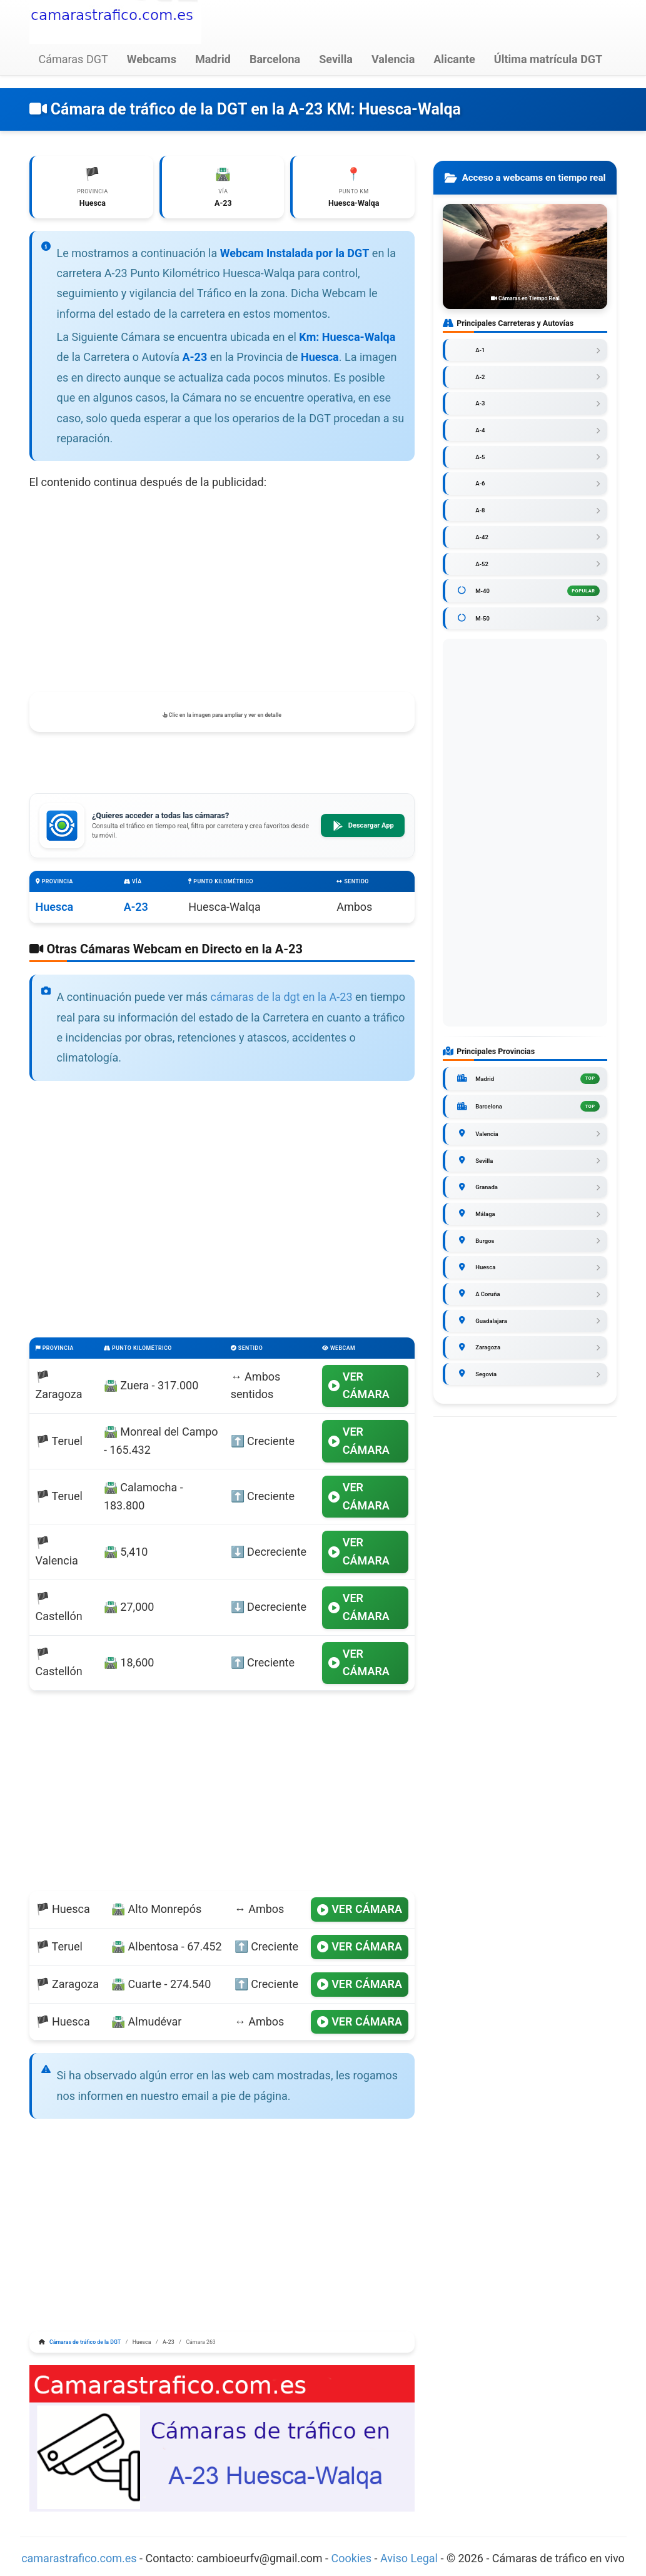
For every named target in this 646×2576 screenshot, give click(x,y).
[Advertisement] (222, 594)
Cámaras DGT (73, 59)
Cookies (353, 2560)
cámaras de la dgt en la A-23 (282, 999)
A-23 (136, 908)
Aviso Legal (409, 2560)
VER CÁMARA (359, 1387)
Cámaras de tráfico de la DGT (85, 2344)
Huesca (55, 908)
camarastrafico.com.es (79, 2560)
